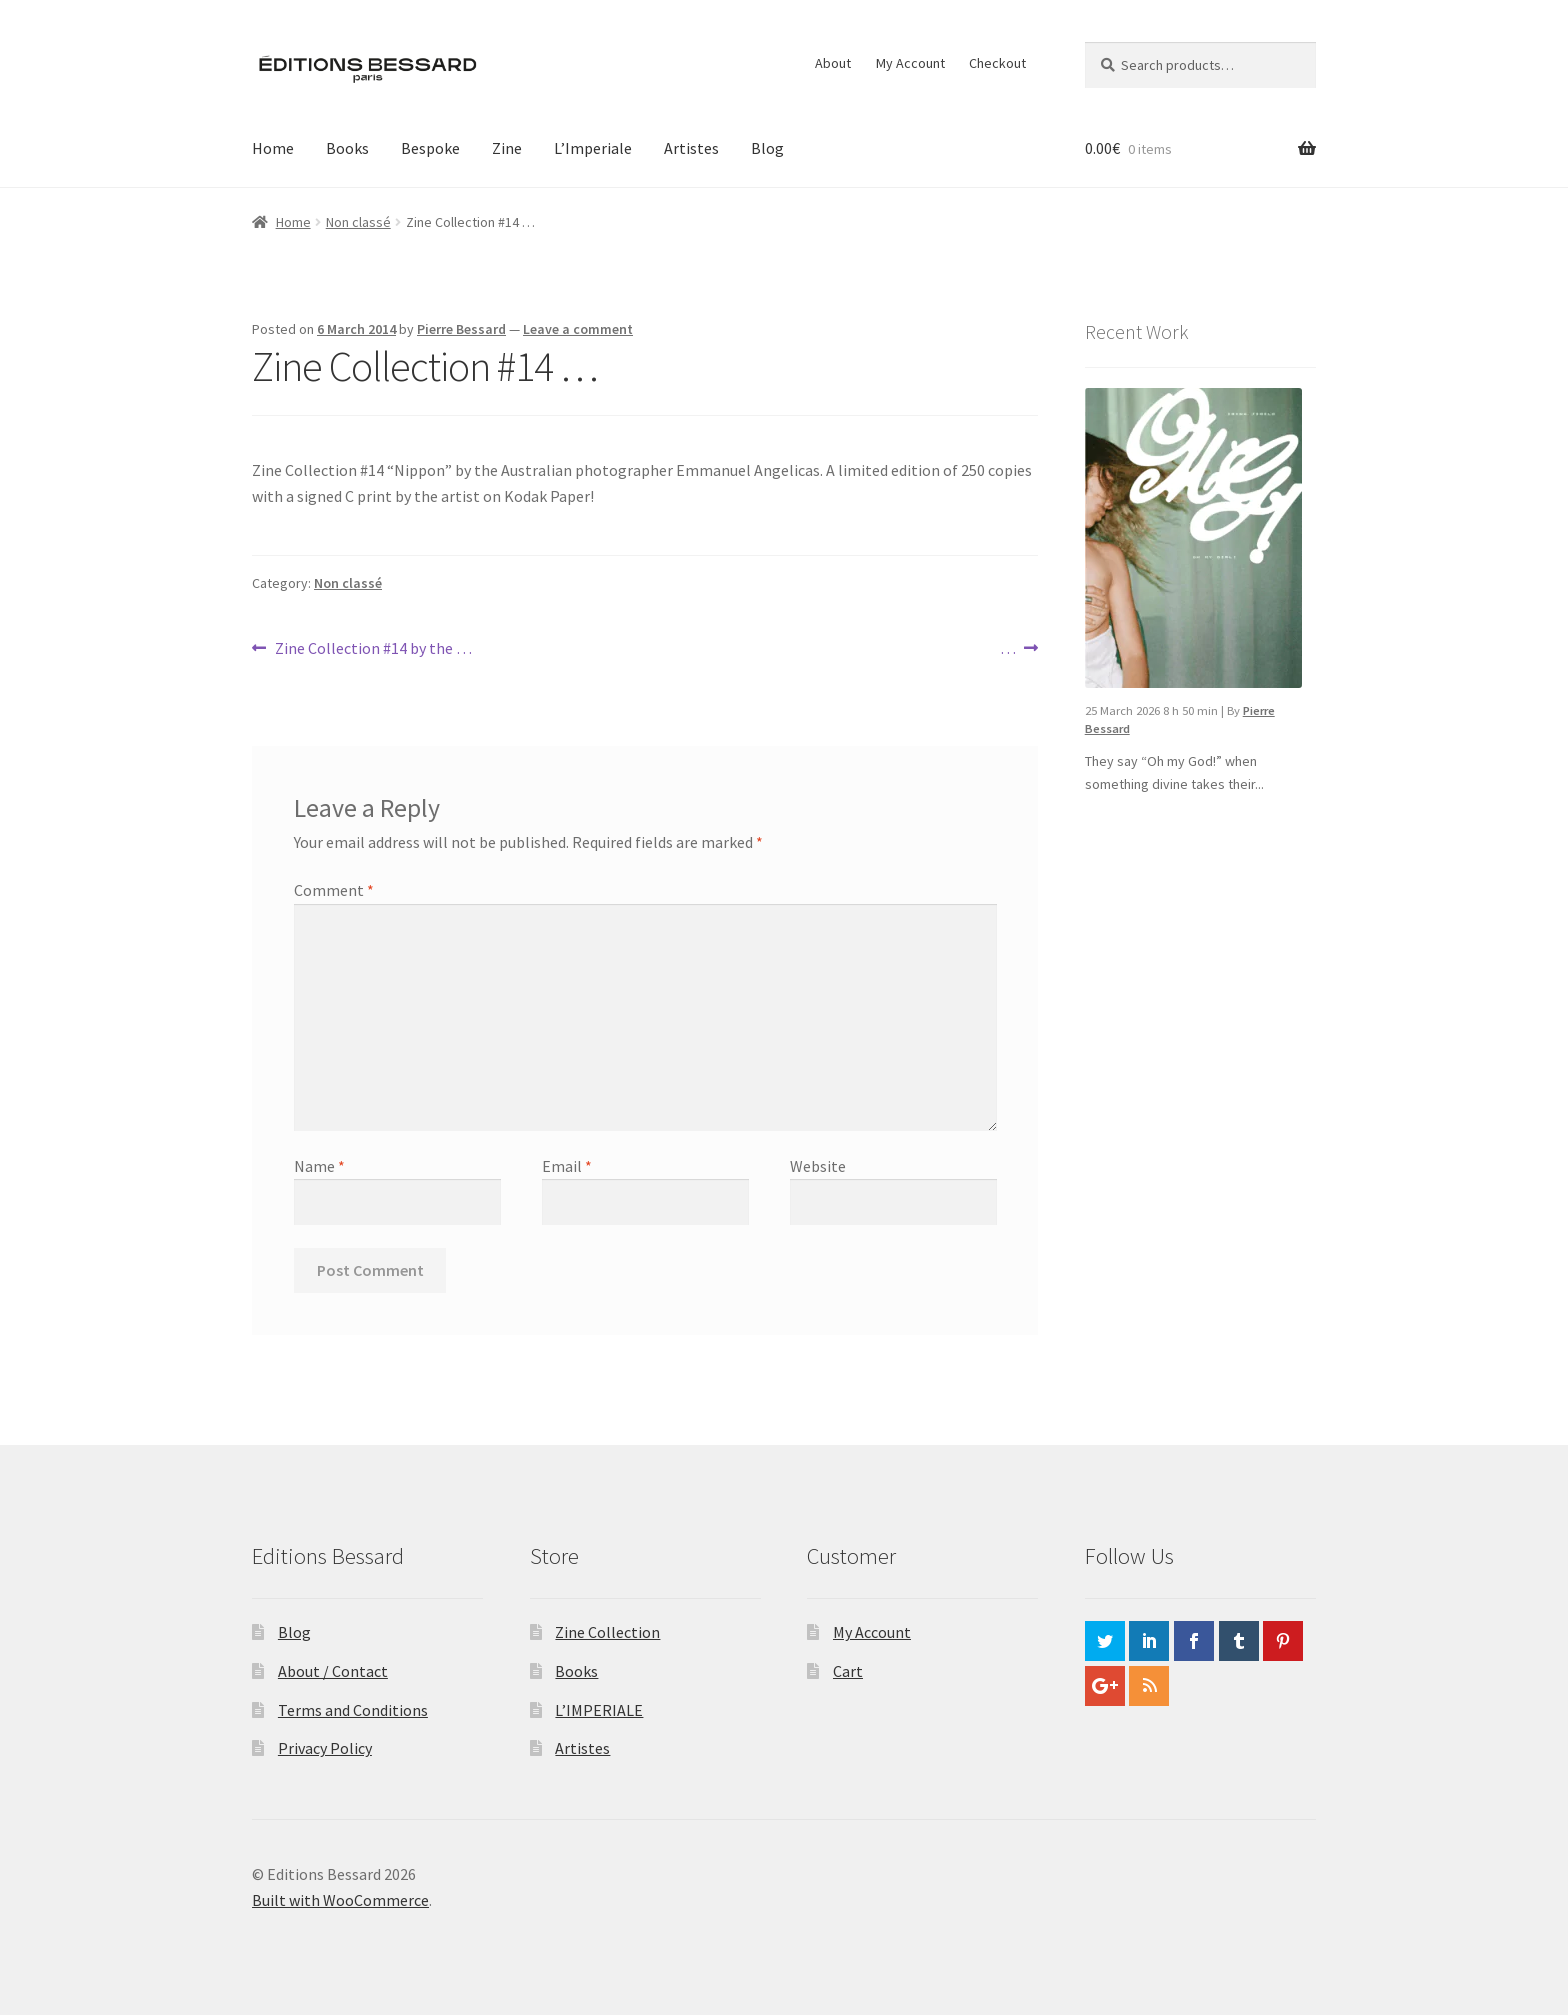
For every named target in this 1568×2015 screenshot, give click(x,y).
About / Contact (333, 1671)
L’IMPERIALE (599, 1710)
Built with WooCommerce (340, 1900)
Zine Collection (607, 1632)
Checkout (997, 63)
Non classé (358, 222)
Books (347, 148)
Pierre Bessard (461, 329)
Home (273, 148)
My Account (910, 63)
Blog (767, 148)
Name (319, 1166)
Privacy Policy (325, 1748)
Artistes (691, 148)
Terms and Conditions (353, 1710)
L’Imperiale (593, 148)
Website (818, 1166)
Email (567, 1166)
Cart (848, 1671)
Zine (507, 148)
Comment (334, 890)
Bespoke (430, 148)
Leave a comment (578, 329)
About (833, 63)
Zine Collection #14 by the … (373, 649)
